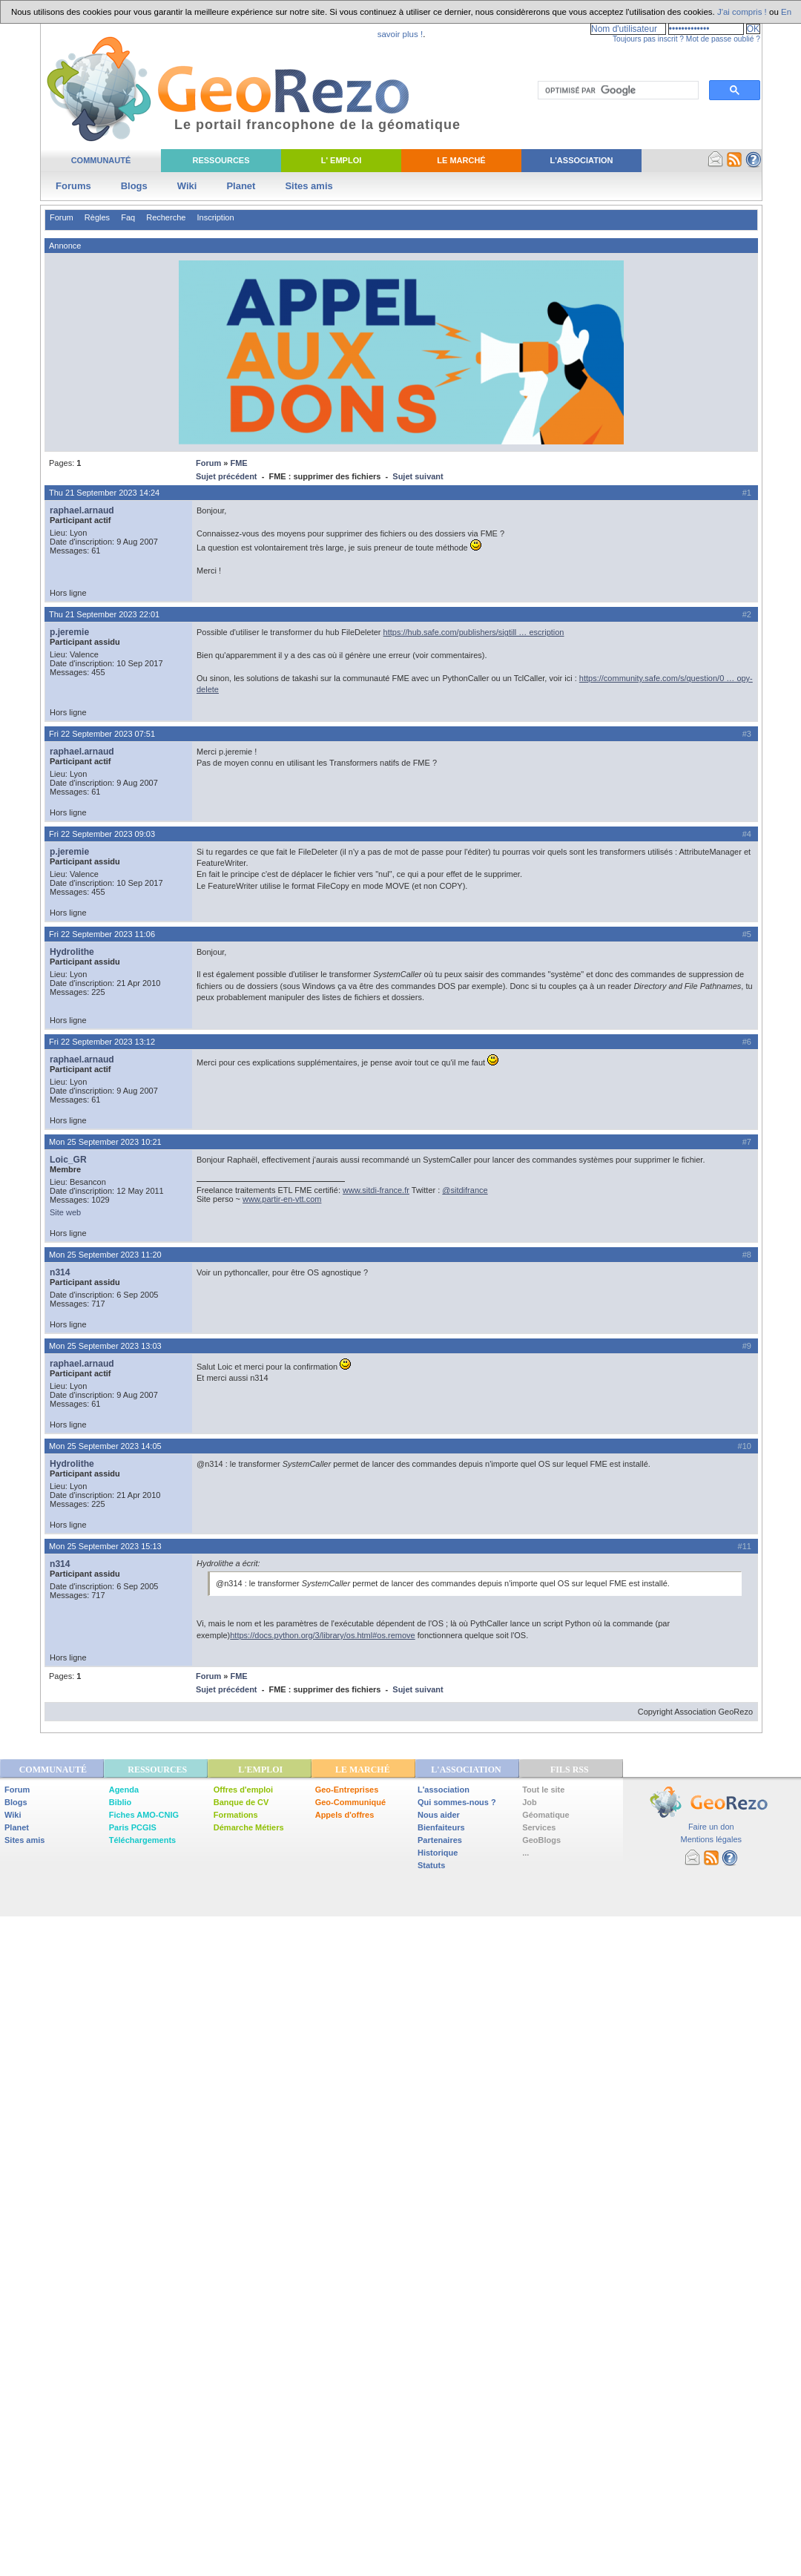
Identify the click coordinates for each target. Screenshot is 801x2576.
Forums (73, 185)
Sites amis (308, 185)
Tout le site (543, 1789)
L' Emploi (341, 160)
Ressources (220, 160)
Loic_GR (68, 1159)
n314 (60, 1272)
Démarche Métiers (249, 1827)
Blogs (134, 185)
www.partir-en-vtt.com (282, 1199)
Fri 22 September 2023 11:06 (102, 934)
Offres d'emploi (243, 1789)
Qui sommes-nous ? (457, 1802)
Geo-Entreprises (347, 1789)
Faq (128, 217)
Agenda (124, 1789)
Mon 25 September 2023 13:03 (105, 1345)
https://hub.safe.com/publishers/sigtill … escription (473, 632)
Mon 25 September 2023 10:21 (105, 1141)
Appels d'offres (345, 1814)
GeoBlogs (541, 1840)
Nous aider (439, 1814)
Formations (236, 1814)
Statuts (431, 1865)
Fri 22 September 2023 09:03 (102, 833)
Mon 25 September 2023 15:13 (105, 1546)
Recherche (165, 217)
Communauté (101, 160)
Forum (61, 217)
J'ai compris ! (742, 11)
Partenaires (440, 1840)
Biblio (120, 1802)
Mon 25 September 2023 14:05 (105, 1446)
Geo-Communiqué (350, 1802)
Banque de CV (241, 1802)
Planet (240, 185)
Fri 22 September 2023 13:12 (102, 1041)
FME (238, 463)
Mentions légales (711, 1839)
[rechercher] (616, 90)
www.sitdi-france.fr (376, 1190)
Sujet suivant (417, 476)
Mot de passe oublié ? (723, 39)
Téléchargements (142, 1840)
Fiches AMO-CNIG (144, 1814)
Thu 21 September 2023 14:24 (104, 492)
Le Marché (461, 160)
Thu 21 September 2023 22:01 (104, 614)
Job (529, 1802)
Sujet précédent (226, 476)
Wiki (187, 185)
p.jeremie (69, 632)
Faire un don (711, 1826)
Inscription (215, 217)
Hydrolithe (72, 952)
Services (539, 1827)
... (525, 1852)
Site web (65, 1212)
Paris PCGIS (132, 1827)
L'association (443, 1789)
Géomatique (546, 1814)
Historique (438, 1852)
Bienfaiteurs (441, 1827)
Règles (97, 217)
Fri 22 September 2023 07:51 (102, 733)
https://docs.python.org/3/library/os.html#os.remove (322, 1635)
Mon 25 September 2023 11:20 (105, 1254)
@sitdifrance (464, 1190)
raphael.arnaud (82, 510)
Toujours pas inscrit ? (648, 39)
